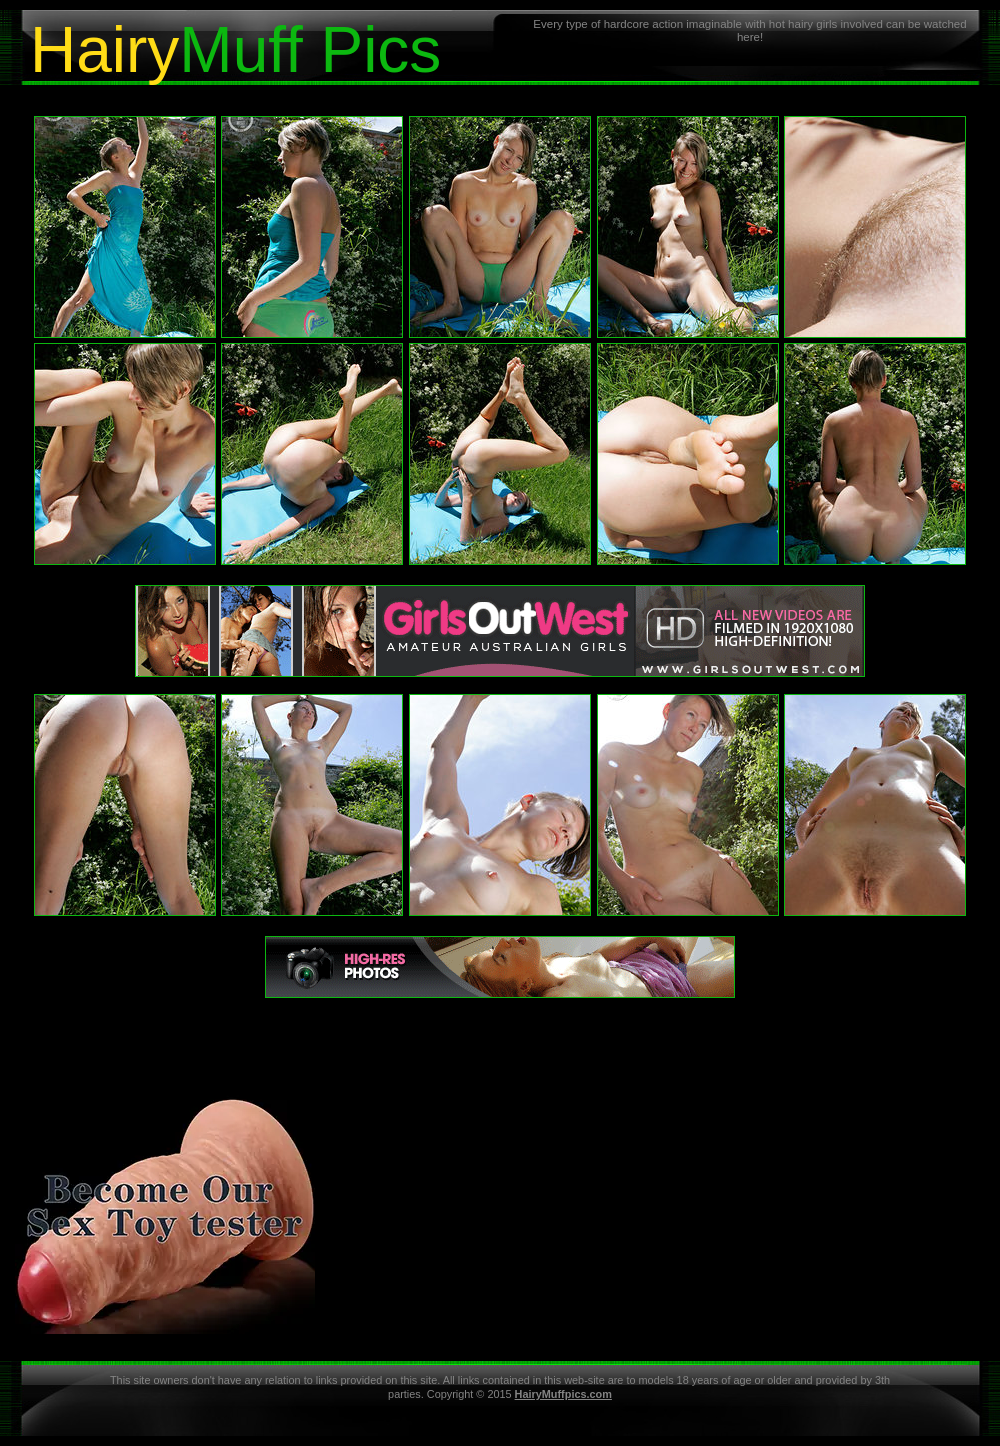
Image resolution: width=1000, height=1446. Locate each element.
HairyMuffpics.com (563, 1394)
